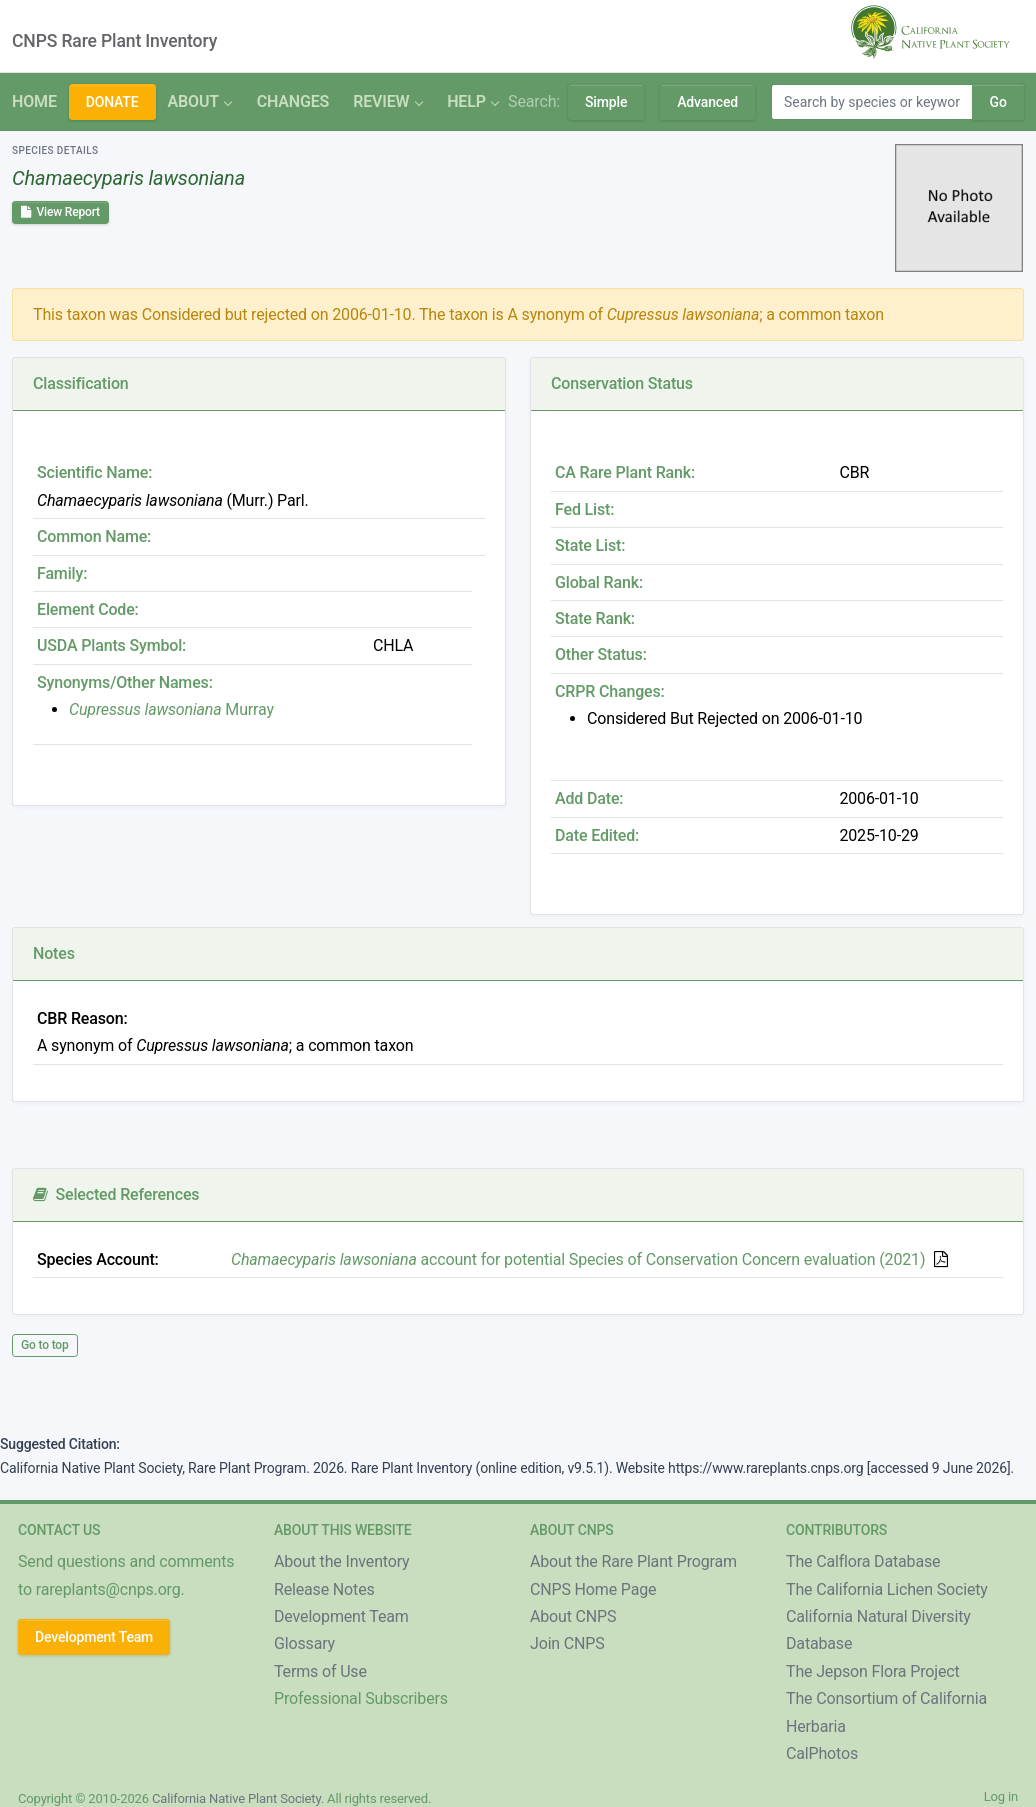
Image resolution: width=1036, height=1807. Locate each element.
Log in (1001, 1796)
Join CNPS (567, 1643)
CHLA (393, 645)
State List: (590, 545)
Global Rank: (599, 582)
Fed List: (584, 509)
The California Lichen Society (887, 1589)
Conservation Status (622, 383)
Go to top (45, 1345)
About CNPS (573, 1616)
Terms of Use (320, 1671)
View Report (60, 212)
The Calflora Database (863, 1561)
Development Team (94, 1637)
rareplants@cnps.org (108, 1589)
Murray (171, 709)
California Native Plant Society (236, 1798)
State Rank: (595, 618)
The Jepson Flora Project (873, 1671)
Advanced (707, 102)
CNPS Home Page (593, 1589)
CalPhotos (822, 1753)
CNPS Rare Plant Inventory (114, 41)
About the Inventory (342, 1561)
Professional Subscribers (361, 1698)
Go (997, 102)
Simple (606, 102)
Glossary (304, 1643)
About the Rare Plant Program (633, 1561)
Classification (81, 383)
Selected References (116, 1194)
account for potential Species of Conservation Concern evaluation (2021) (578, 1259)
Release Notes (324, 1589)
